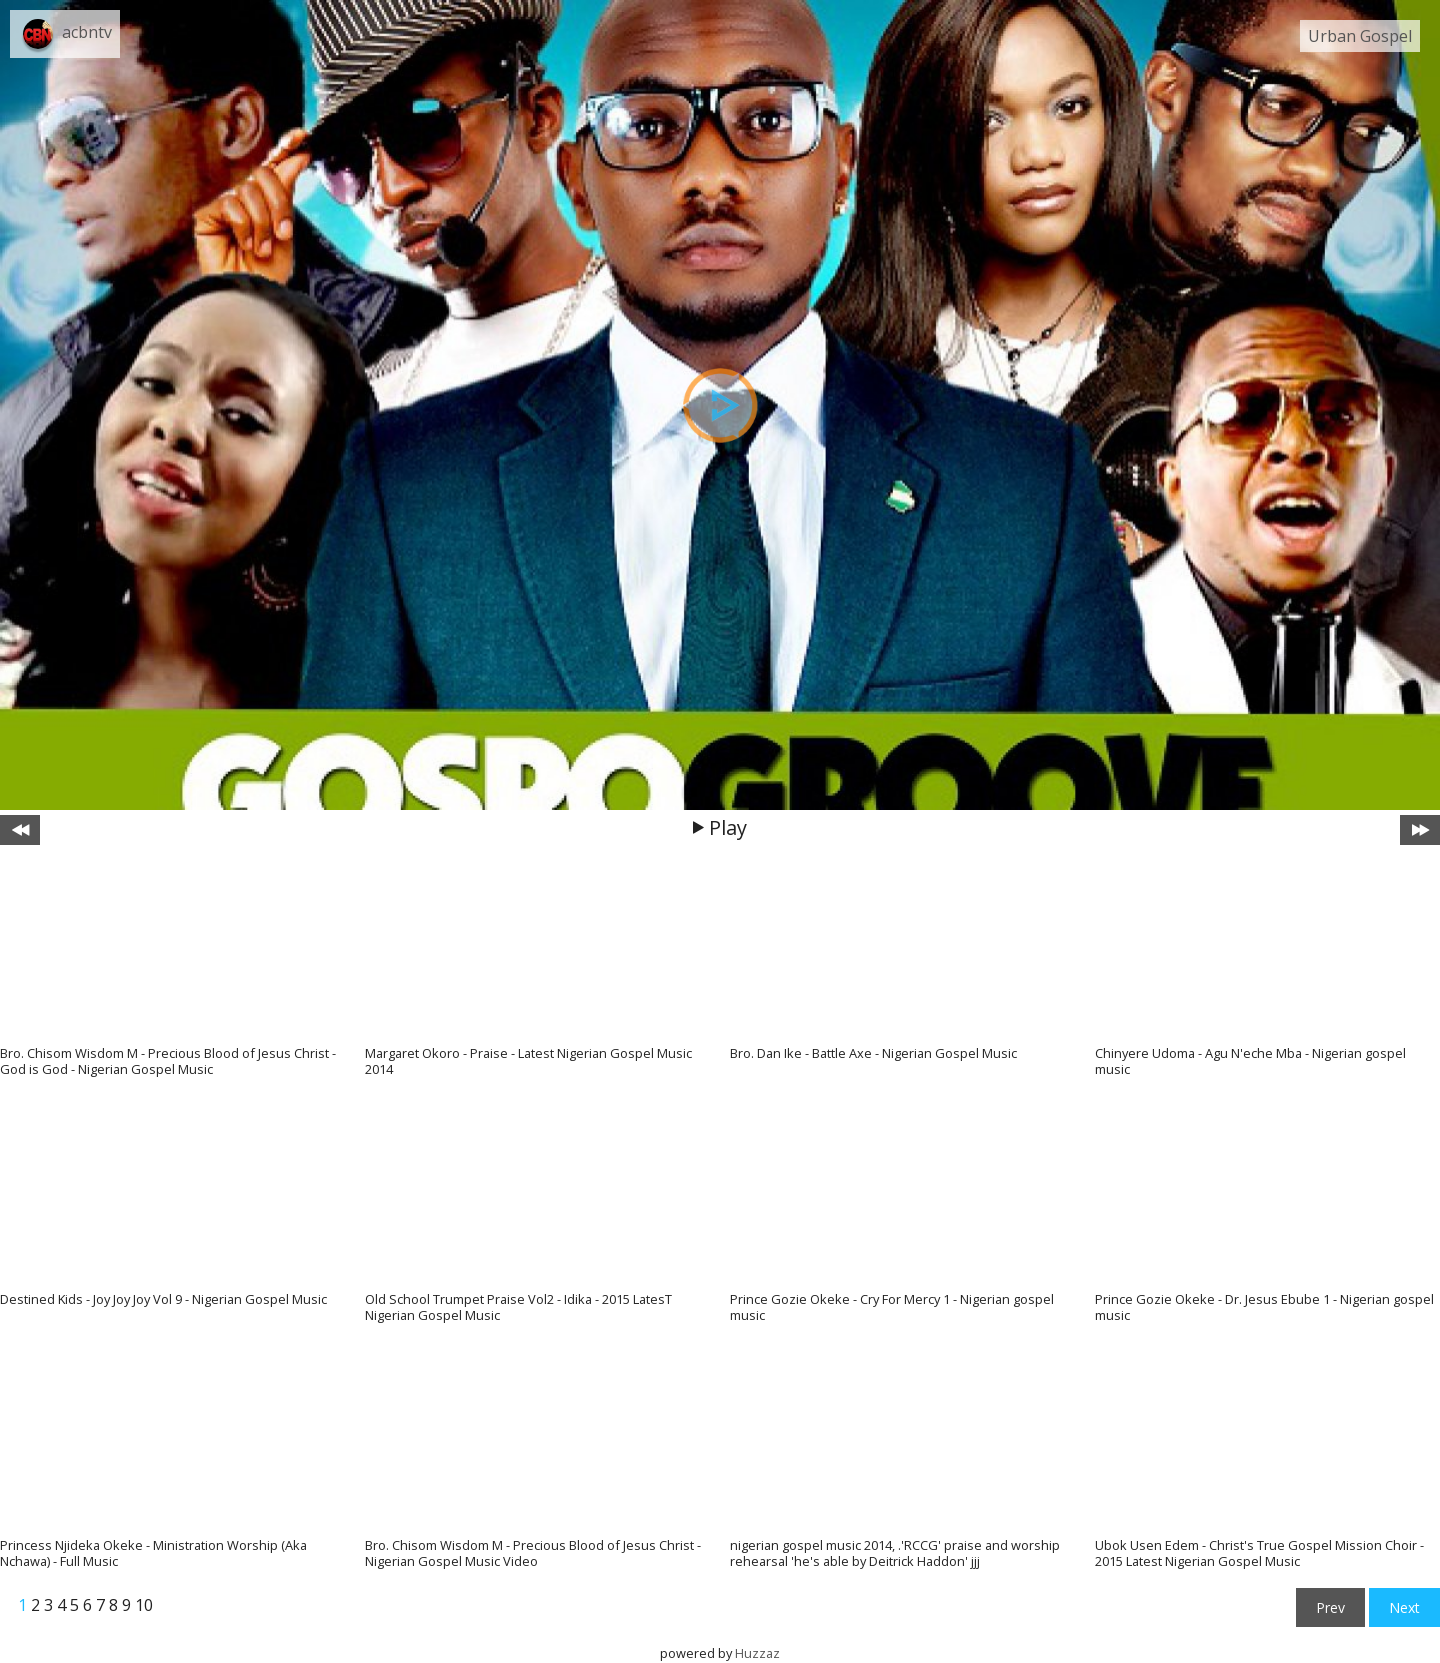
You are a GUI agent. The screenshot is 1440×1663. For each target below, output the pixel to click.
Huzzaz (757, 1653)
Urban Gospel (1360, 36)
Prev (1330, 1607)
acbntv (87, 32)
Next (1404, 1607)
